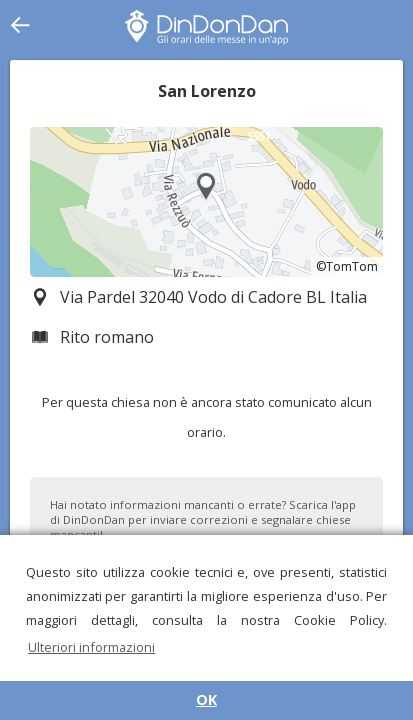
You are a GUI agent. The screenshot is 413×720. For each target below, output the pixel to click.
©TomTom (347, 266)
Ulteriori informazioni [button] (91, 647)
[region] (206, 202)
